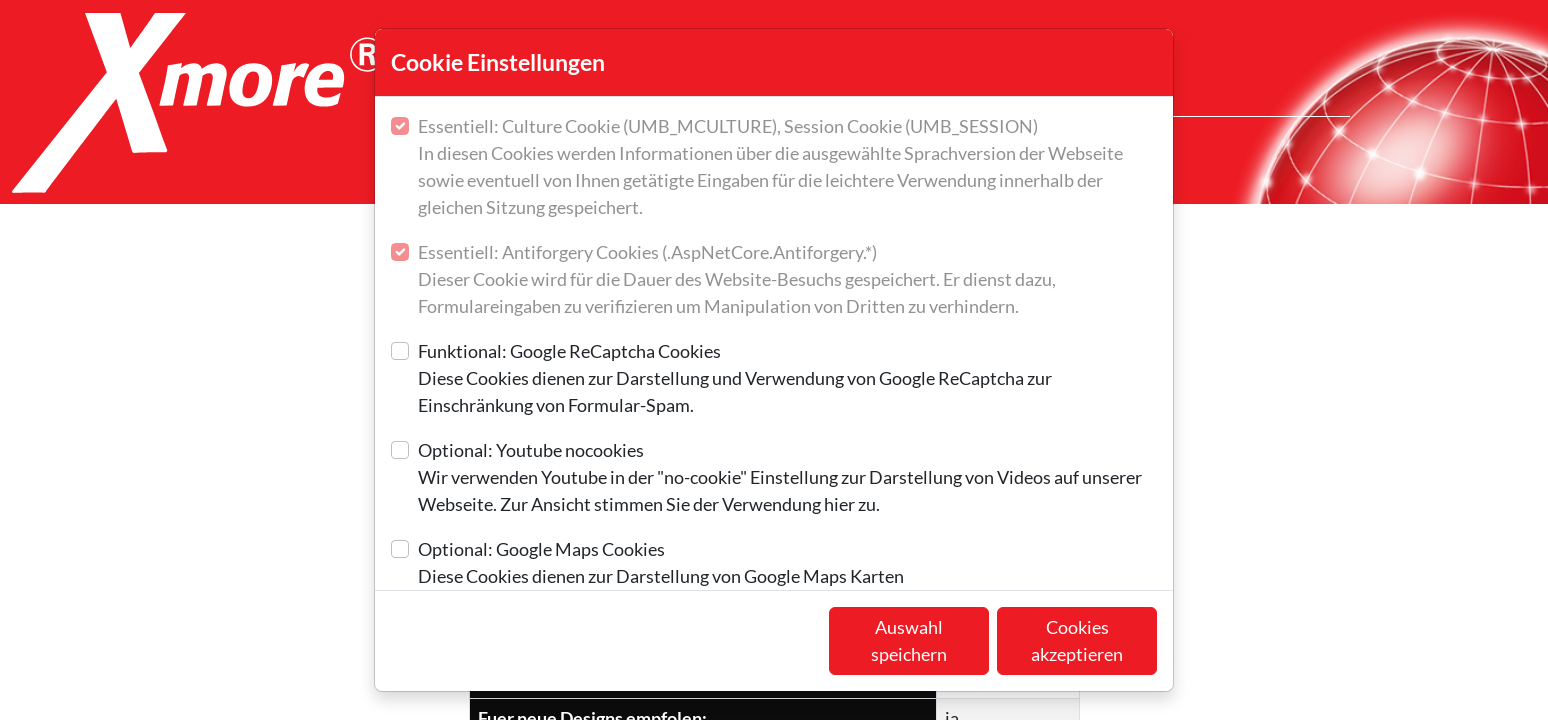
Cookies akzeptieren (1077, 640)
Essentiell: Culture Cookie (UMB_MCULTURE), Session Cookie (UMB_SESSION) (787, 168)
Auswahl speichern (909, 640)
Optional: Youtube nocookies (787, 478)
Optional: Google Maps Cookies (661, 564)
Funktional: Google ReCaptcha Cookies (787, 379)
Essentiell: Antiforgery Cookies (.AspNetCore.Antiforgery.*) (787, 280)
